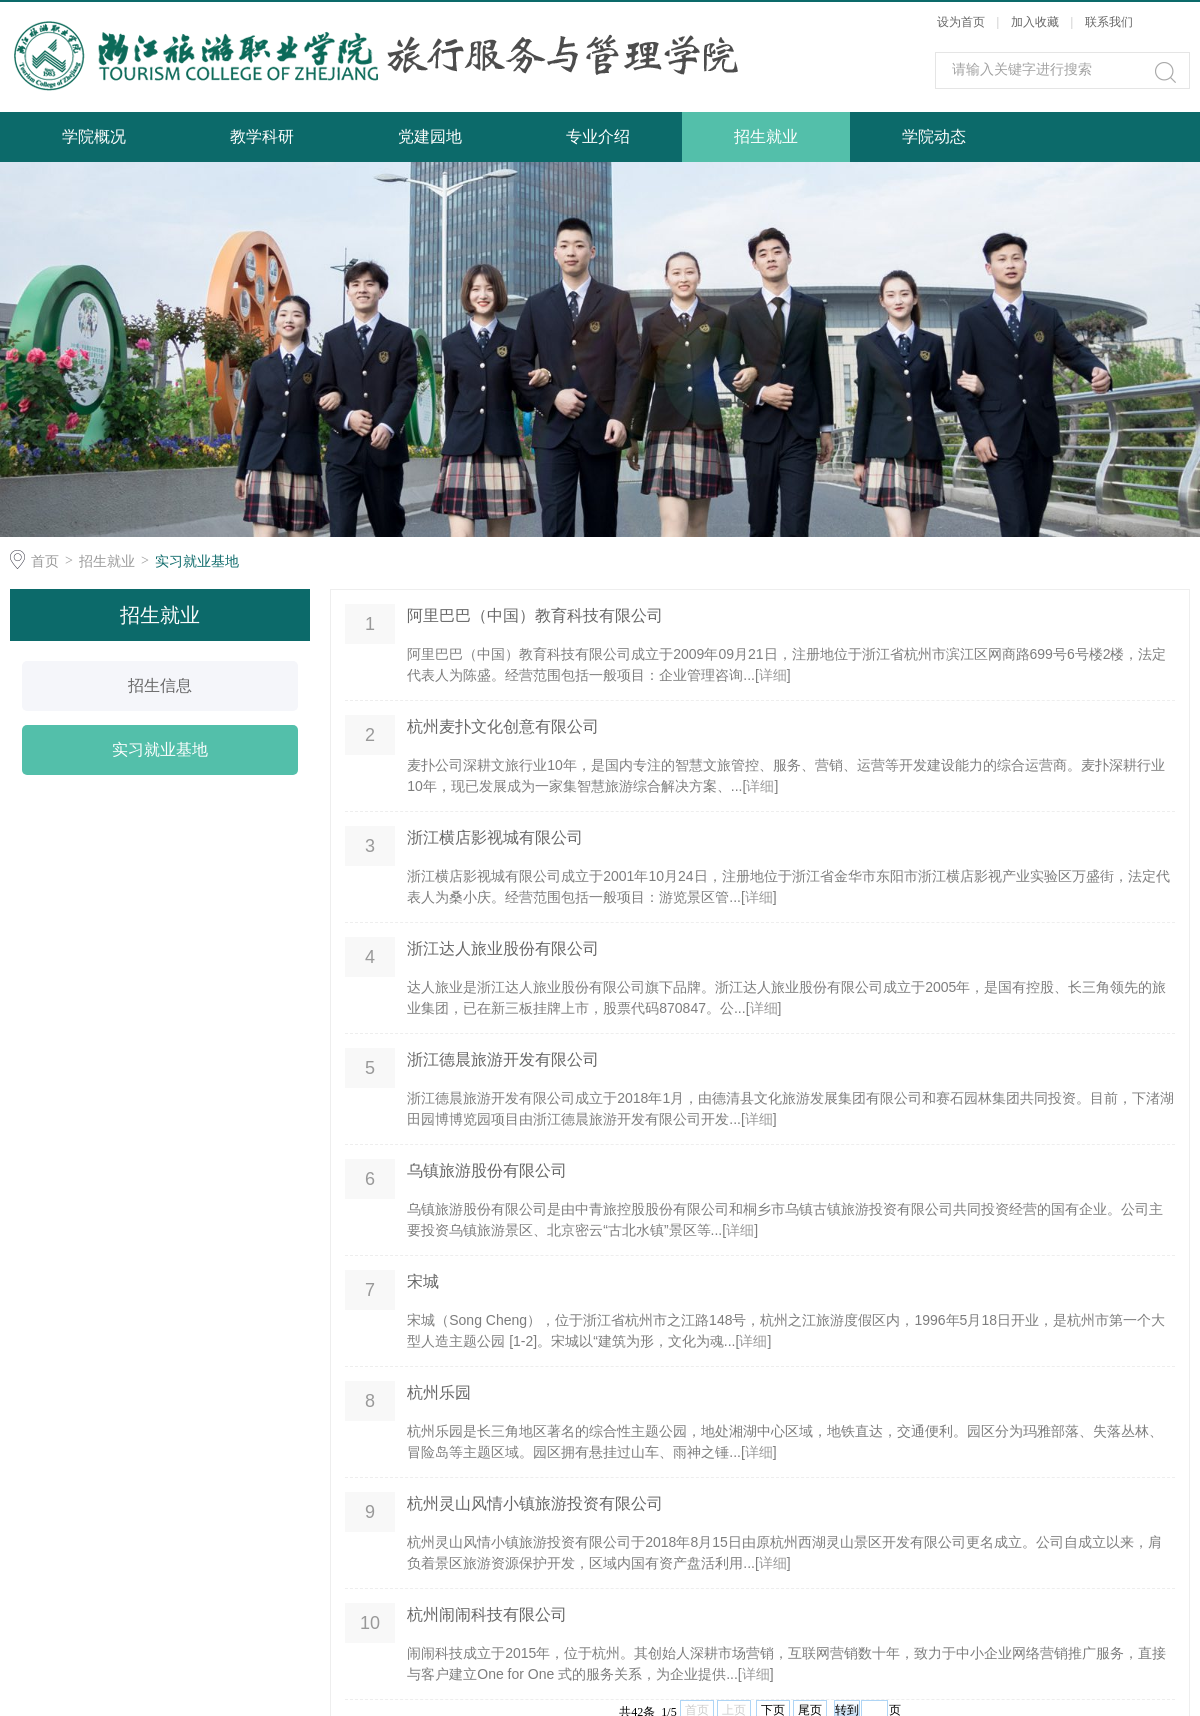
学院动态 (934, 136)
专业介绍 (598, 136)
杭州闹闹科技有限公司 (487, 1614)
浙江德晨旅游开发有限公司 (503, 1059)
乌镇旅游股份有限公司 (487, 1170)
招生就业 (766, 136)
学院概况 (94, 136)
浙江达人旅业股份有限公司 (503, 948)
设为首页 (961, 22)
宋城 (423, 1281)
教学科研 (262, 136)
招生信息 (160, 685)
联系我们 (1109, 22)
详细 (773, 675)
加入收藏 (1035, 22)
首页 (45, 561)
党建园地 (430, 136)
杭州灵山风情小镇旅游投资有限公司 (535, 1503)
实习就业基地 (197, 561)
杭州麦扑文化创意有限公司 (503, 726)
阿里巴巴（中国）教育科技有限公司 (535, 615)
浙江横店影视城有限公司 (495, 837)
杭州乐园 (439, 1392)
